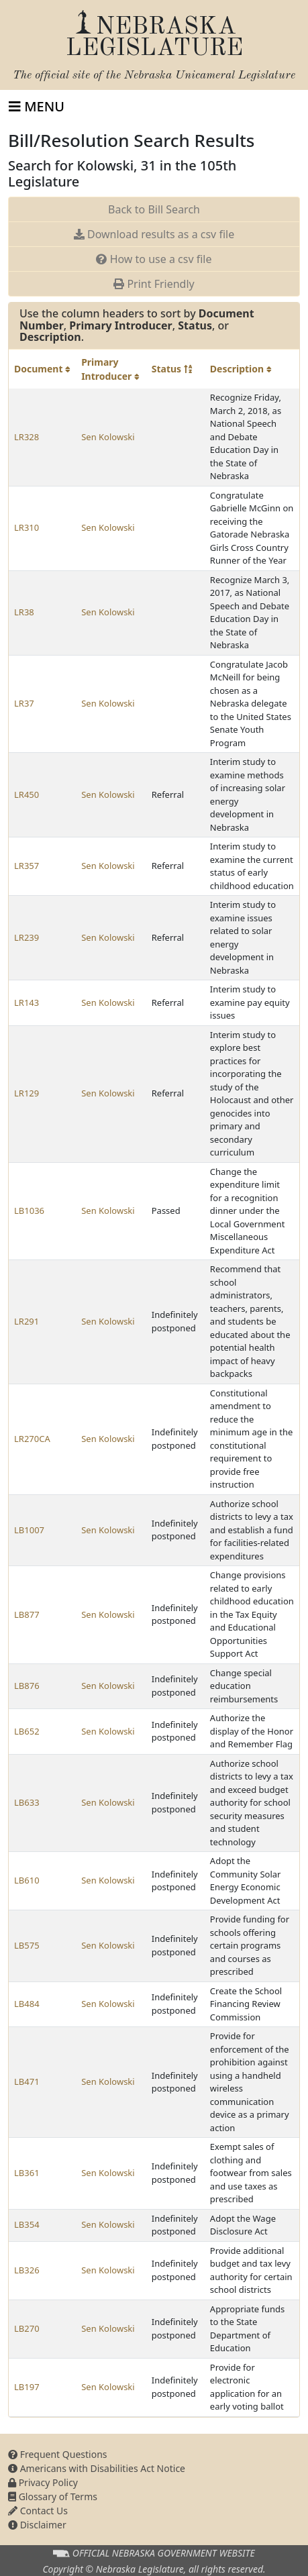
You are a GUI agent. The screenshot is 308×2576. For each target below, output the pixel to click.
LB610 (27, 1880)
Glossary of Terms (52, 2496)
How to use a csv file (153, 259)
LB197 (27, 2387)
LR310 (26, 527)
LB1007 (29, 1530)
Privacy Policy (43, 2482)
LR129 (26, 1093)
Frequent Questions (57, 2454)
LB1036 (29, 1210)
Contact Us (38, 2510)
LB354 (27, 2224)
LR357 (26, 866)
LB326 (27, 2270)
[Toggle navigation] (36, 106)
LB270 (27, 2328)
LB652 (27, 1731)
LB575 (27, 1945)
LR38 (24, 612)
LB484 (27, 2004)
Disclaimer (37, 2524)
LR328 (26, 437)
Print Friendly (153, 283)
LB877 (27, 1614)
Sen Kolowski (108, 437)
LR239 (26, 937)
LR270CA (32, 1439)
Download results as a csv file (154, 234)
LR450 (26, 794)
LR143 (26, 1002)
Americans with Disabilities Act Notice (96, 2468)
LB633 (27, 1802)
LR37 (24, 703)
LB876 (27, 1686)
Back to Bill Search (154, 209)
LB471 (27, 2081)
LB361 (27, 2173)
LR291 (26, 1321)
